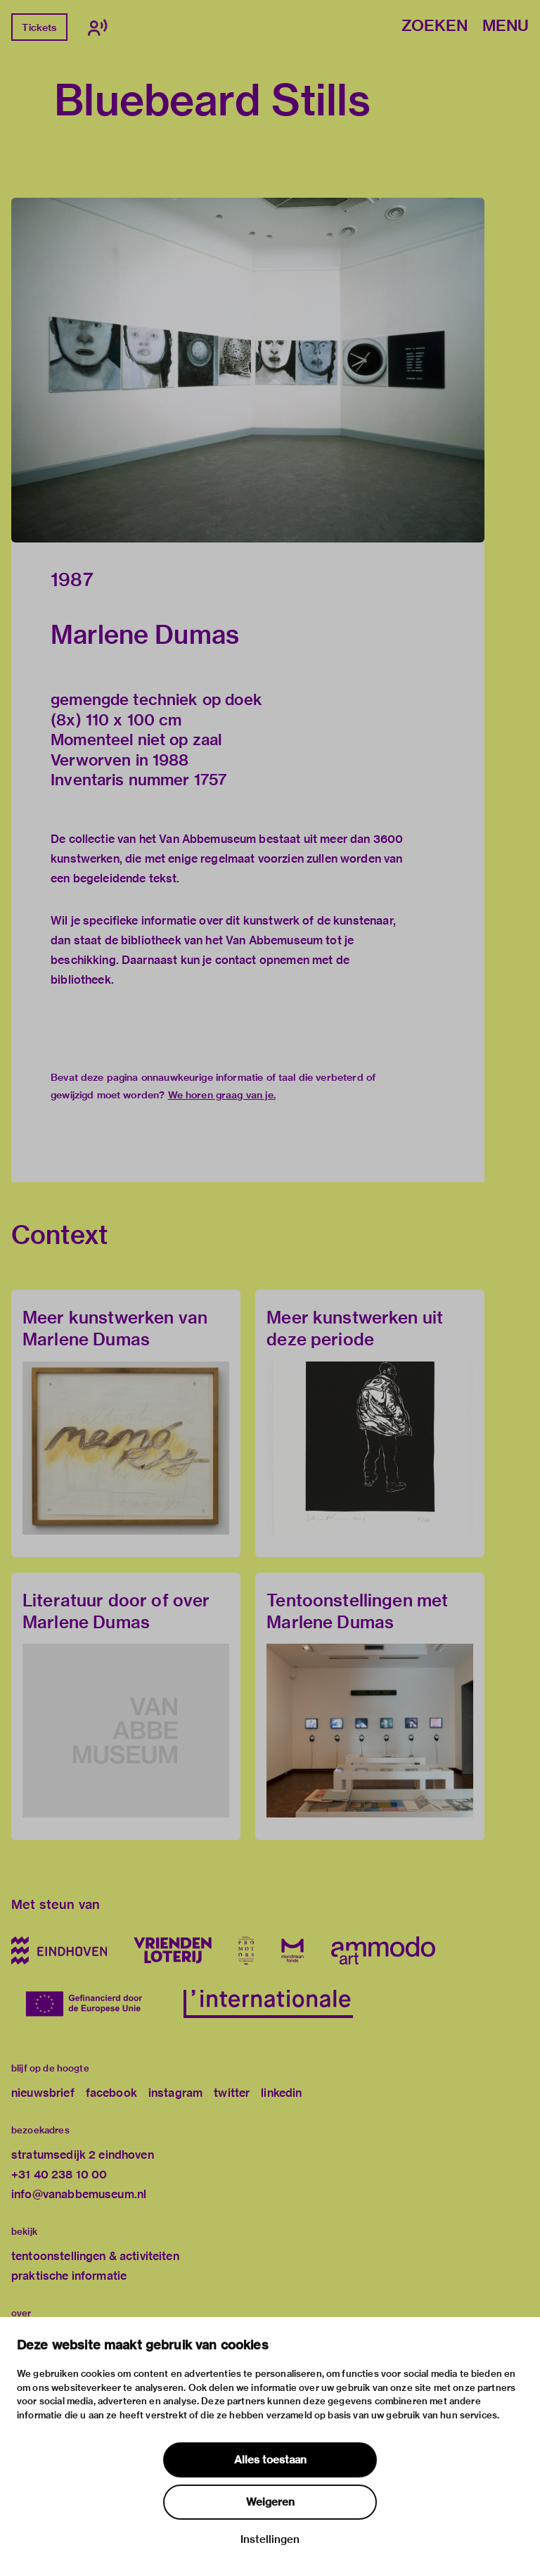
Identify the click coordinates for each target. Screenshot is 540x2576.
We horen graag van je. (222, 1095)
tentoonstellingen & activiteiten (95, 2256)
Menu (505, 26)
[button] (247, 370)
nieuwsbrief (43, 2093)
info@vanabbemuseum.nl (78, 2194)
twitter (232, 2093)
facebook (111, 2093)
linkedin (281, 2093)
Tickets (39, 27)
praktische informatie (69, 2276)
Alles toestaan (270, 2460)
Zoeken (434, 26)
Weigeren (270, 2502)
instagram (175, 2093)
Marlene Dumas (145, 634)
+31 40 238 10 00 (59, 2174)
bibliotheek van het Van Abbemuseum (222, 940)
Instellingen (270, 2539)
